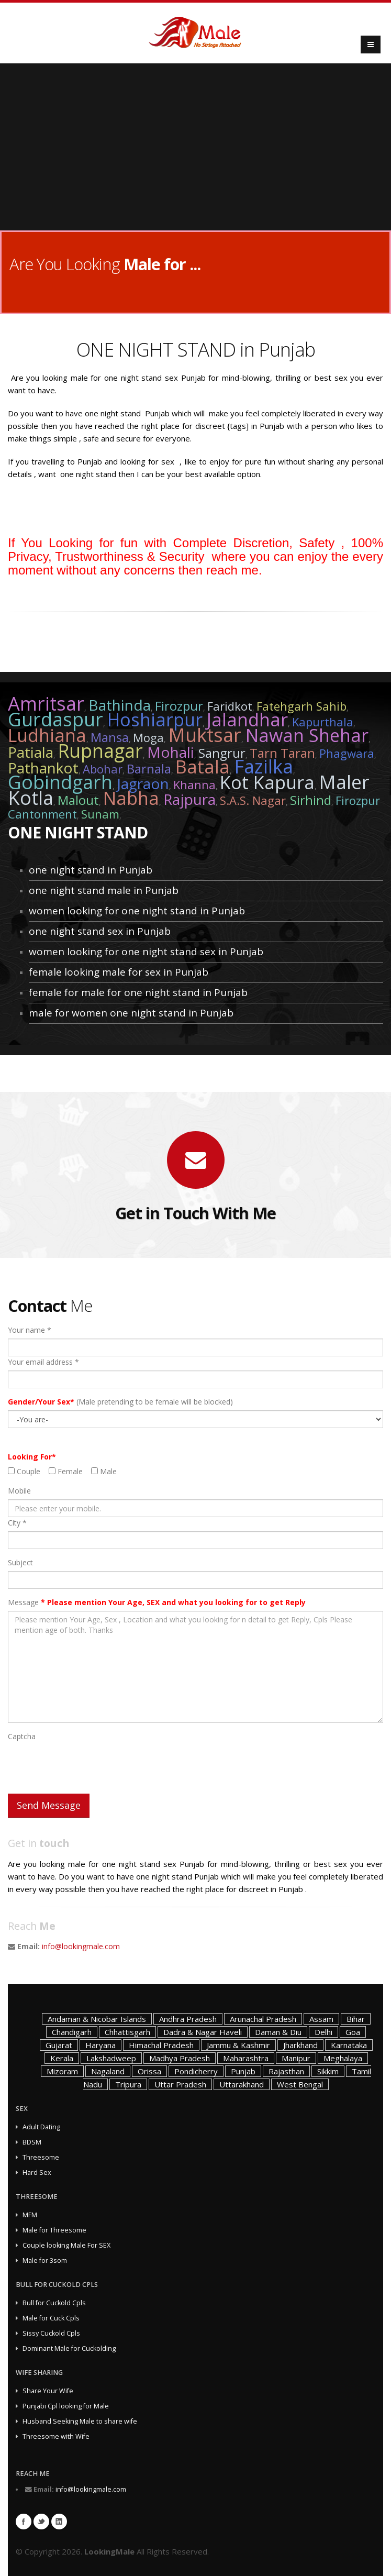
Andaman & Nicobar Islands (97, 2019)
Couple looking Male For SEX (66, 2245)
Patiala (30, 752)
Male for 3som (45, 2260)
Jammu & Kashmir (238, 2045)
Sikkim (328, 2071)
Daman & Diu (278, 2032)
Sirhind (310, 800)
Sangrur (221, 752)
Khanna (194, 784)
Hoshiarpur (155, 719)
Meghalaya (342, 2058)
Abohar (102, 769)
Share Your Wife (48, 2390)
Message (157, 1602)
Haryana (100, 2045)
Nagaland (108, 2071)
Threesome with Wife (56, 2436)
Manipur (296, 2058)
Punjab (243, 2071)
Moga (148, 737)
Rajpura (189, 799)
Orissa (149, 2071)
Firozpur (179, 705)
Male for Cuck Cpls (51, 2318)
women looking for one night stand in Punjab (137, 910)
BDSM (32, 2142)
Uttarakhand (241, 2084)
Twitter (41, 2521)
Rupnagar (100, 751)
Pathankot (43, 768)
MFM (30, 2214)
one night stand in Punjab (90, 870)
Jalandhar (247, 719)
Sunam (100, 814)
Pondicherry (196, 2071)
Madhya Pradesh (179, 2058)
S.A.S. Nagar (253, 800)
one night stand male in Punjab (103, 890)
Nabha (131, 798)
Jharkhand (300, 2045)
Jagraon (143, 783)
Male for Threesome (54, 2230)
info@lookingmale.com (81, 1946)
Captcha (22, 1736)
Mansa (110, 737)
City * (17, 1523)
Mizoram (62, 2071)
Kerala (61, 2058)
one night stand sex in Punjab (100, 931)
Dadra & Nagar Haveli (202, 2032)
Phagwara (346, 753)
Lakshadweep (111, 2058)
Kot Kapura (267, 782)
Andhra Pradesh (188, 2019)
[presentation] (87, 1765)
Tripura (128, 2084)
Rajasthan (286, 2071)
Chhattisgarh (127, 2032)
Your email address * (43, 1362)
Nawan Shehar (306, 735)
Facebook (23, 2521)
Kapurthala (322, 721)
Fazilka (263, 766)
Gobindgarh (60, 782)
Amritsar (46, 703)
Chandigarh (72, 2032)
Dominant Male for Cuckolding (69, 2348)
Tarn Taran (282, 752)
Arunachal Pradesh (263, 2019)
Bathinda (119, 705)
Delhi (323, 2032)
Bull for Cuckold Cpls (54, 2302)
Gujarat (59, 2045)
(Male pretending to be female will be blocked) (120, 1402)
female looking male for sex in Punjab (118, 972)
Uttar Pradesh (180, 2084)
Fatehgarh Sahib (301, 706)
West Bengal (300, 2084)
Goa (352, 2032)
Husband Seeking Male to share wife (80, 2421)
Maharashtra (246, 2058)
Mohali (170, 752)
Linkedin (59, 2521)
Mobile (19, 1491)
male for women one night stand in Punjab (131, 1013)
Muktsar (204, 735)
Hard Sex (37, 2172)
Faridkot (229, 706)
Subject (20, 1562)
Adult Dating (41, 2126)
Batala (202, 767)
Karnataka (349, 2045)
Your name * (29, 1330)
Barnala (149, 768)
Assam (321, 2019)
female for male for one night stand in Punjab (138, 992)
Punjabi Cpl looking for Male (66, 2406)
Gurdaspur (55, 719)
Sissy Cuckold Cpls (51, 2333)
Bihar (356, 2019)
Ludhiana (47, 735)
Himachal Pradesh (161, 2045)
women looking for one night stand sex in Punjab (146, 951)
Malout (78, 800)
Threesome (41, 2157)
